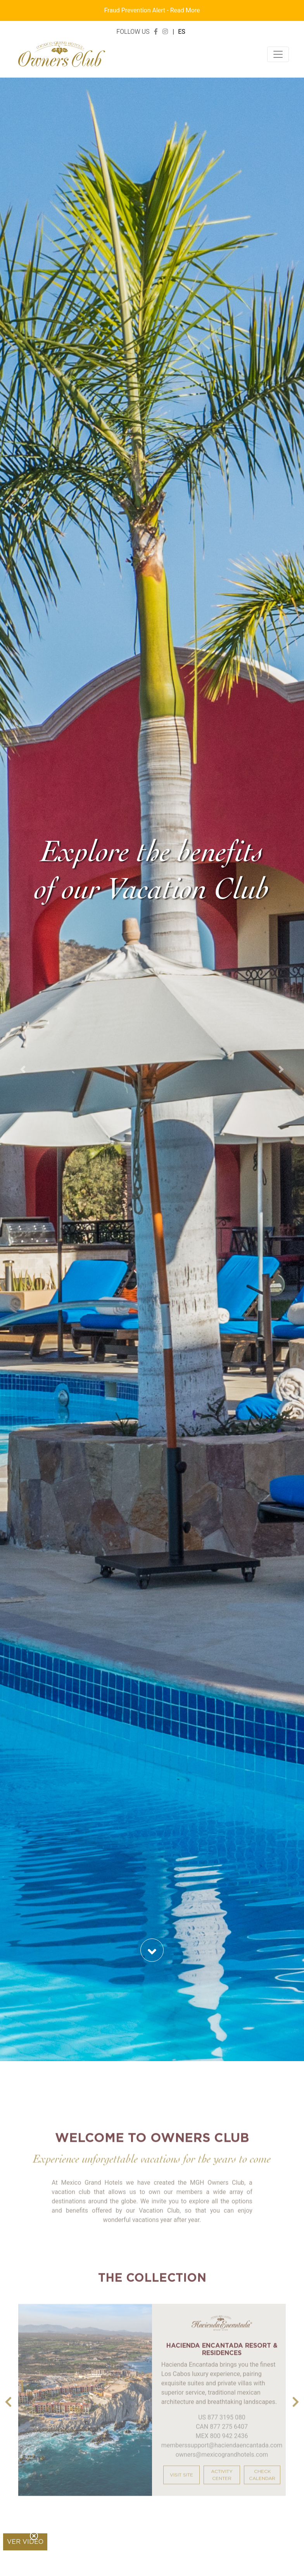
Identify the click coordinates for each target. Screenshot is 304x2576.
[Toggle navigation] (278, 54)
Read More (185, 10)
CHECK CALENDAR (262, 2487)
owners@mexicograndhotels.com (222, 2467)
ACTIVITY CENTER (222, 2487)
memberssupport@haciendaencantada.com (222, 2458)
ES (181, 31)
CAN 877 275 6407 (222, 2439)
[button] (23, 1069)
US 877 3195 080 (221, 2430)
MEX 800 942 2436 (222, 2449)
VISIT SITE (181, 2488)
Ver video (25, 2541)
